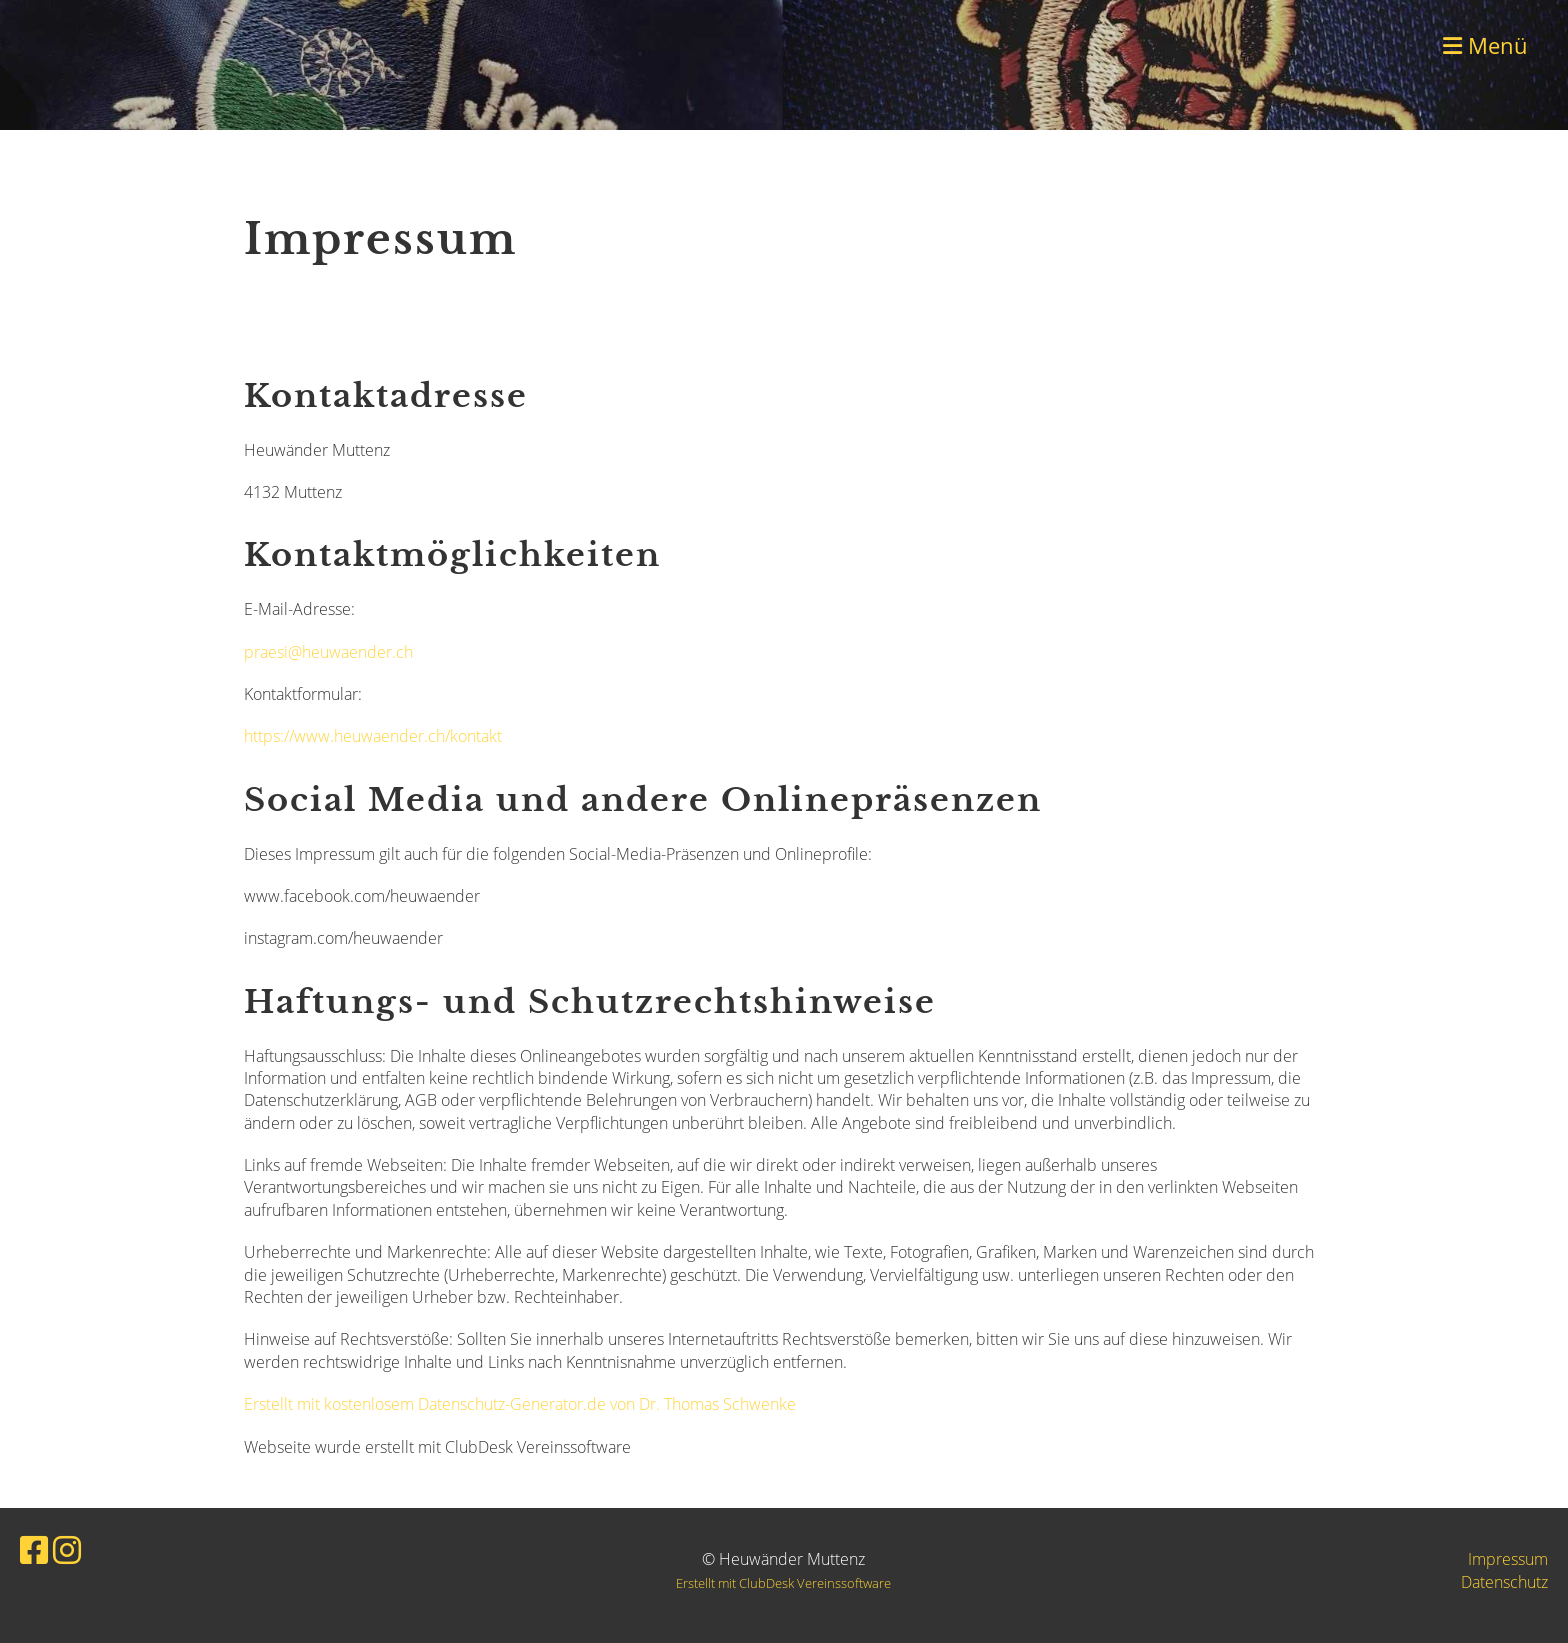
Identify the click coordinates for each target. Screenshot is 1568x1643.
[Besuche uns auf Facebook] (34, 1549)
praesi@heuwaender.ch (328, 652)
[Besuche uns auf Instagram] (67, 1549)
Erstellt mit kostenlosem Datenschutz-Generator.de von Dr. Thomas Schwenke (520, 1404)
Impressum (1508, 1559)
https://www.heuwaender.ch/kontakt (373, 736)
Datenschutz (1504, 1582)
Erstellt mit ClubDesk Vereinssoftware (783, 1583)
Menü (1485, 45)
